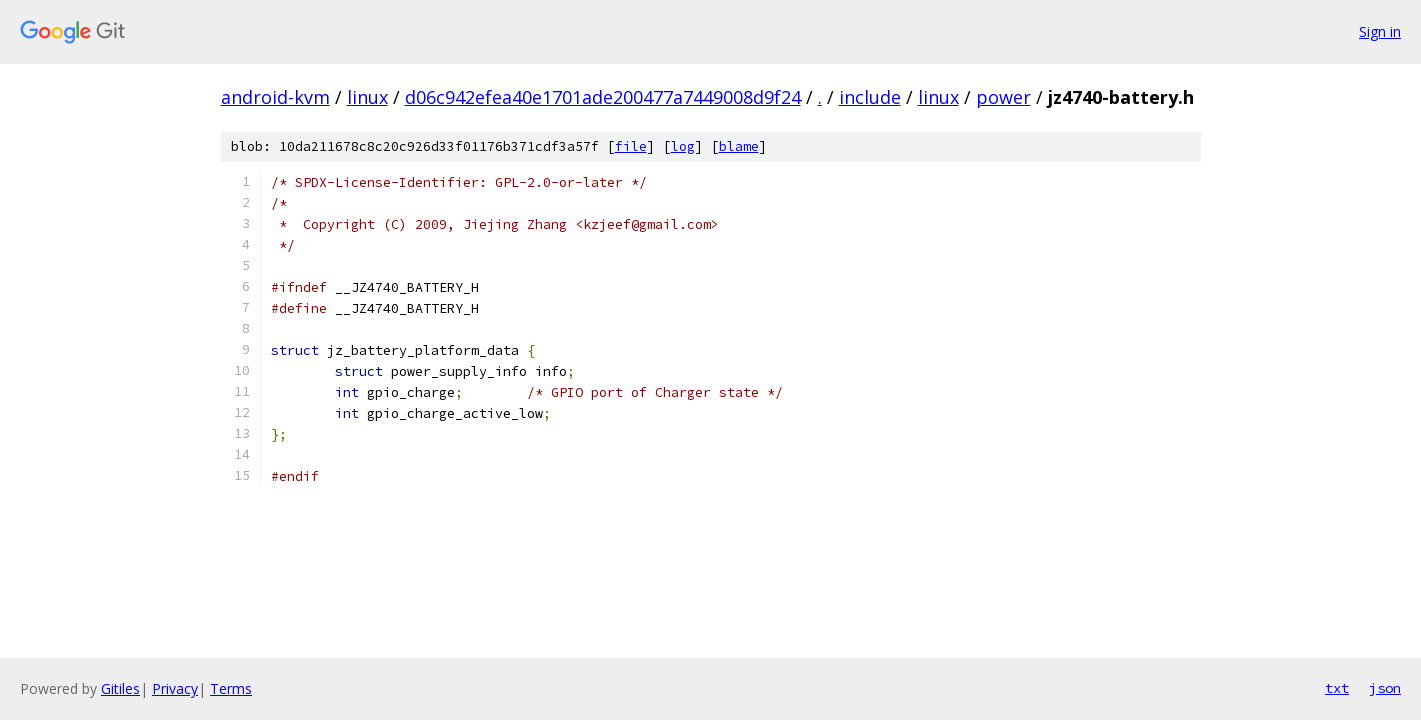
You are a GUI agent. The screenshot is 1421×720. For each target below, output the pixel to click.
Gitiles (120, 688)
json (1385, 688)
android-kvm (275, 97)
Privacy (175, 688)
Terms (231, 688)
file (631, 146)
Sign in (1380, 31)
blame (739, 146)
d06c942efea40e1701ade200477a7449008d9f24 (603, 97)
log (683, 146)
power (1003, 97)
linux (367, 97)
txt (1337, 688)
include (870, 97)
